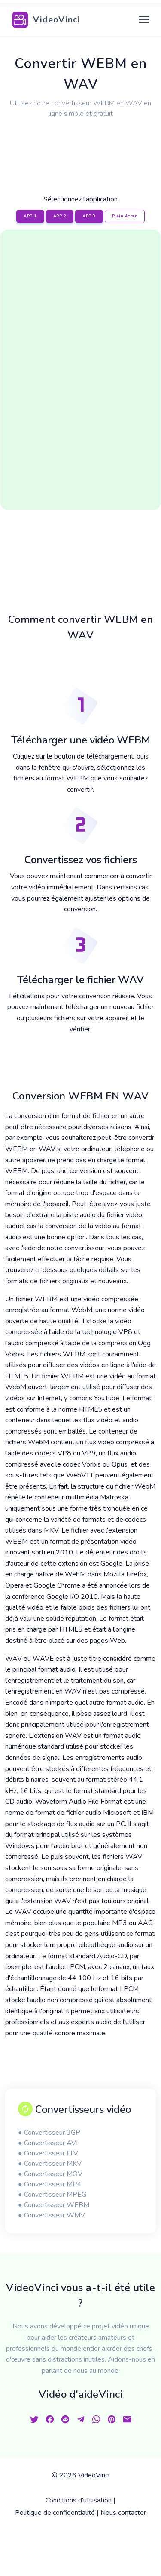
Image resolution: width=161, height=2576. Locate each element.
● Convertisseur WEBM (53, 2205)
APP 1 (30, 216)
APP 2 (60, 216)
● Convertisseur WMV (51, 2215)
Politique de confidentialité (55, 2512)
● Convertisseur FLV (48, 2153)
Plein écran (125, 216)
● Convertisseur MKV (50, 2163)
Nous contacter (123, 2512)
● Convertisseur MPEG (52, 2194)
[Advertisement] (80, 146)
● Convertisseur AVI (48, 2143)
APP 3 (89, 216)
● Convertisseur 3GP (49, 2132)
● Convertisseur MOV (50, 2174)
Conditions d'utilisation (79, 2500)
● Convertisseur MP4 (50, 2184)
